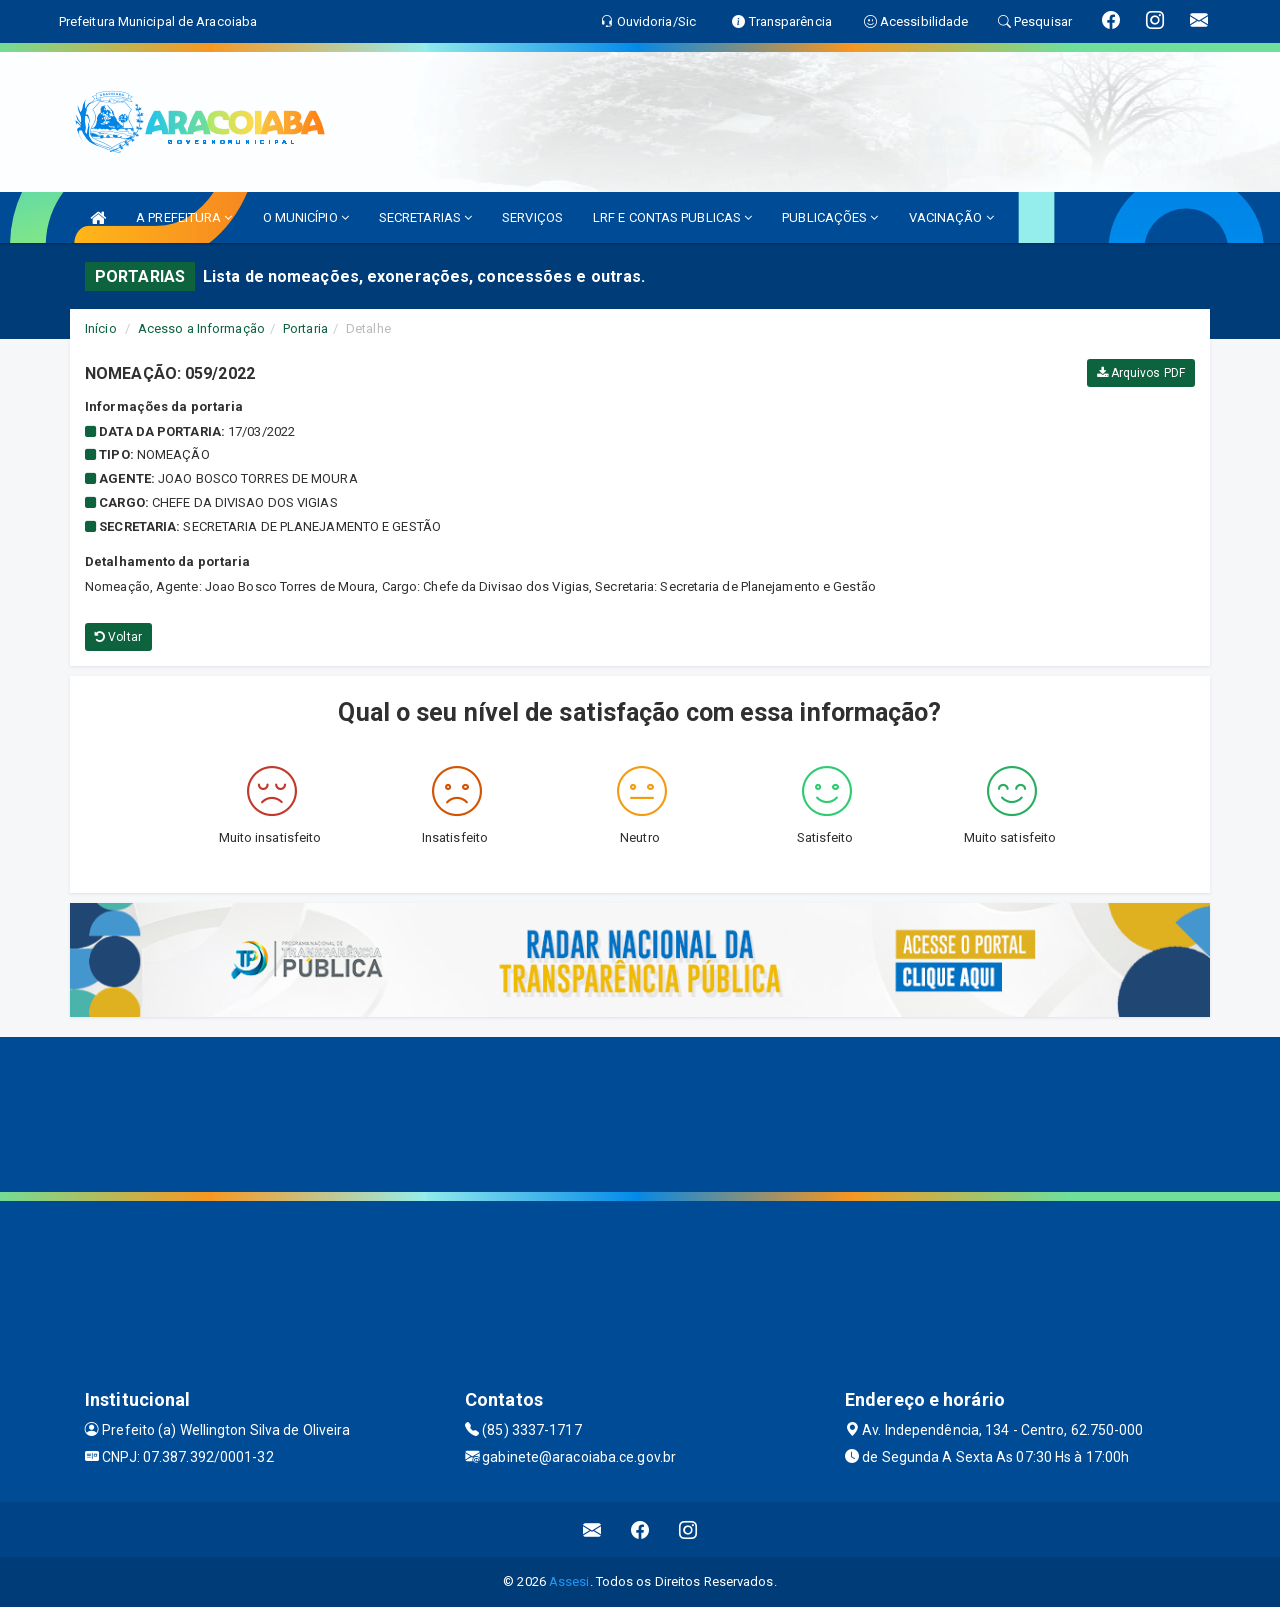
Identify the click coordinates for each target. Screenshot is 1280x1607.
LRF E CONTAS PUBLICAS (672, 217)
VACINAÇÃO (951, 217)
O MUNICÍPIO (306, 217)
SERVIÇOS (532, 217)
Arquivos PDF (1141, 373)
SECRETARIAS (425, 217)
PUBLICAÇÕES (830, 217)
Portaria (305, 328)
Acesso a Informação (201, 328)
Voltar (118, 637)
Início (101, 328)
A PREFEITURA (184, 217)
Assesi (569, 1581)
